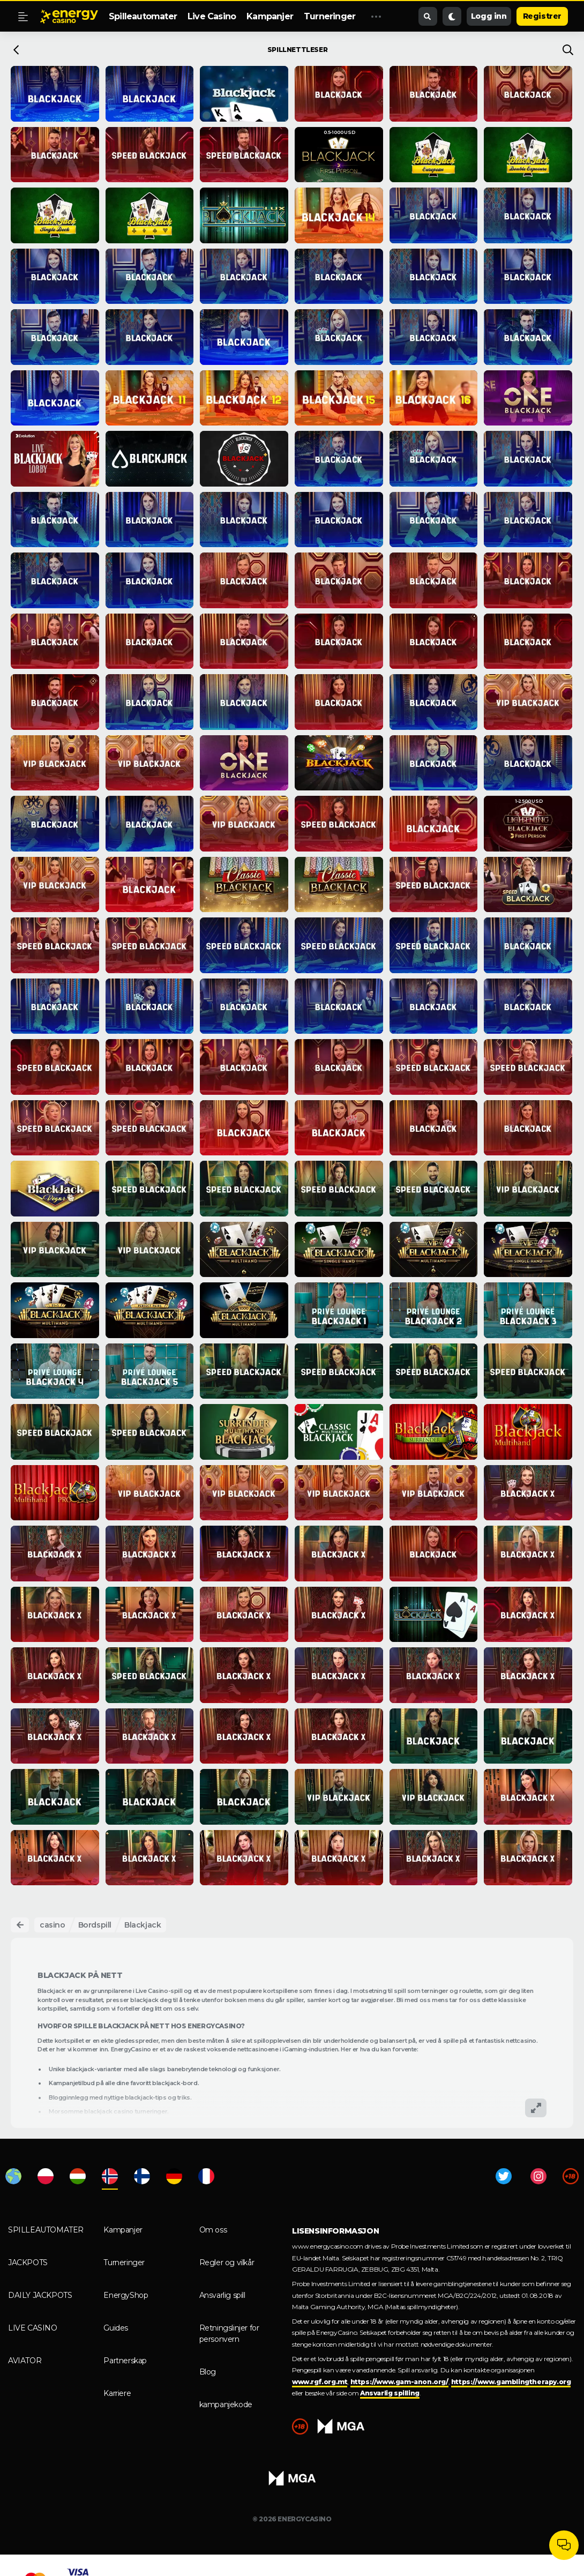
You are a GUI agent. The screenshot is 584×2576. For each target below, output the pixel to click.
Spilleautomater (143, 16)
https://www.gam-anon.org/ (399, 2382)
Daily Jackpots (40, 2295)
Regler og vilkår (226, 2262)
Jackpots (28, 2262)
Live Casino (212, 16)
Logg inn (489, 16)
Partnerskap (125, 2360)
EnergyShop (125, 2295)
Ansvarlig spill (222, 2295)
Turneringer (329, 16)
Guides (115, 2328)
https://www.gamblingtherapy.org (511, 2382)
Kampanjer (269, 16)
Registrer (542, 16)
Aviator (24, 2360)
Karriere (117, 2393)
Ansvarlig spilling (390, 2393)
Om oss (213, 2230)
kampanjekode (225, 2404)
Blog (207, 2372)
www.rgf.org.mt (319, 2382)
